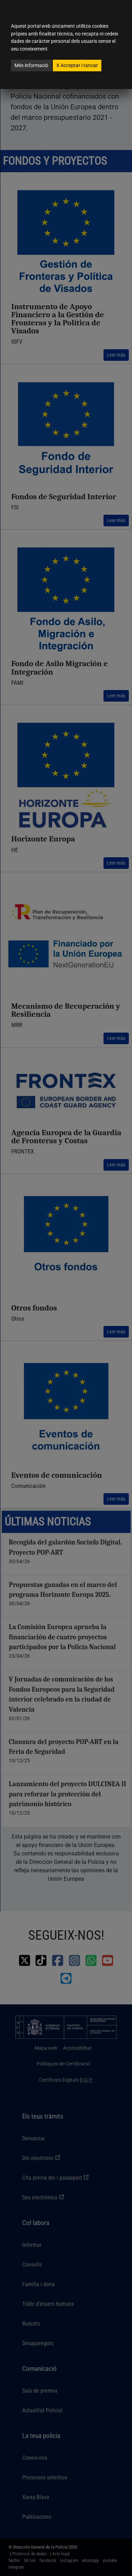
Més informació (31, 65)
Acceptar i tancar (77, 65)
